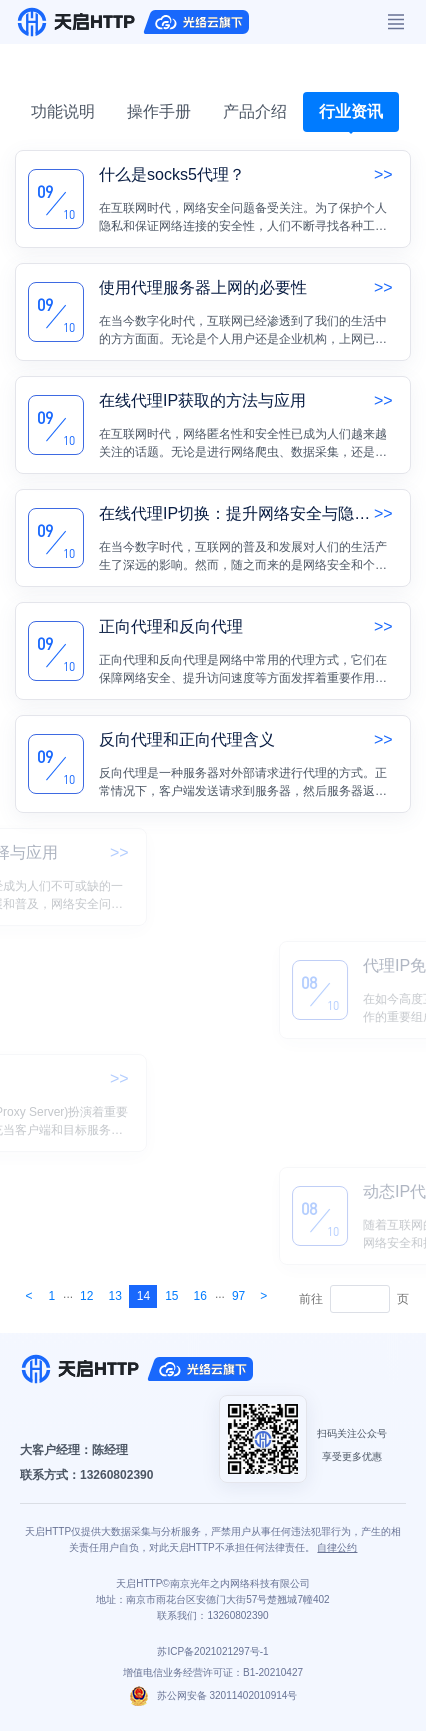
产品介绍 (255, 111)
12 (86, 1296)
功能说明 (63, 111)
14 (143, 1296)
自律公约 (337, 1547)
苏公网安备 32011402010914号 (213, 1695)
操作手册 (159, 111)
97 (238, 1296)
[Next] (28, 1296)
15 (171, 1296)
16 (200, 1296)
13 (114, 1296)
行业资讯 (351, 111)
